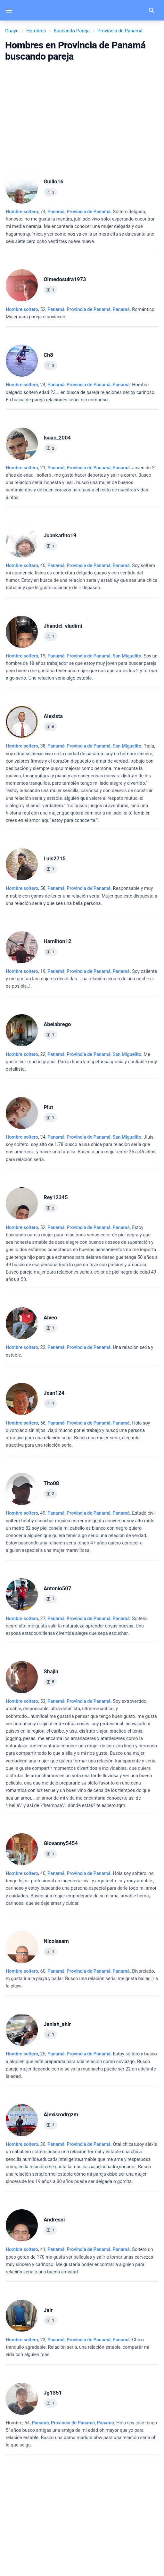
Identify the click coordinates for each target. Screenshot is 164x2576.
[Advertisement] (82, 114)
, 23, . (77, 2347)
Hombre (14, 2423)
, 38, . (80, 783)
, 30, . (81, 2163)
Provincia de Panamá (89, 211)
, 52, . (81, 313)
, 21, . (81, 482)
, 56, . (78, 1434)
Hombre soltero (22, 211)
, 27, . (76, 1626)
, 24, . (81, 392)
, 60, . (82, 1979)
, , (88, 309)
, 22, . (81, 1062)
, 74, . (80, 226)
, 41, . (79, 2261)
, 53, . (81, 1753)
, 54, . (81, 2434)
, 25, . (81, 2065)
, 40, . (81, 577)
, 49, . (81, 1531)
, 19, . (82, 667)
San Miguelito (127, 656)
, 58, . (81, 896)
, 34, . (80, 1148)
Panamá (55, 211)
